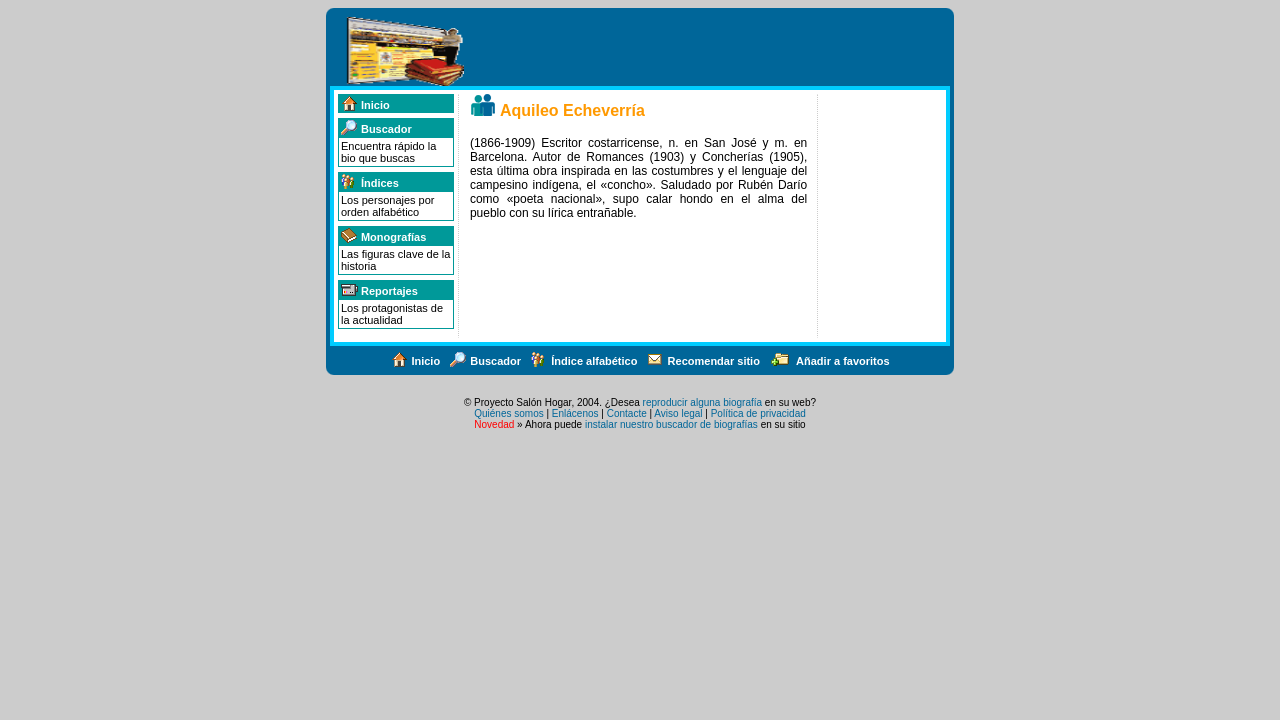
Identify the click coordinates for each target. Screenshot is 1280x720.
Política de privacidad (758, 413)
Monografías (383, 237)
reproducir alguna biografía (703, 402)
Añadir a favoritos (829, 361)
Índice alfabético (583, 361)
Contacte (627, 413)
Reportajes (379, 291)
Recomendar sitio (703, 361)
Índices (369, 183)
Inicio (365, 105)
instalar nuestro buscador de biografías (671, 424)
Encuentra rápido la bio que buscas (388, 152)
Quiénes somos (508, 413)
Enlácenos (575, 413)
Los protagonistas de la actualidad (392, 314)
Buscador (376, 129)
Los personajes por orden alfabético (388, 206)
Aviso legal (678, 413)
